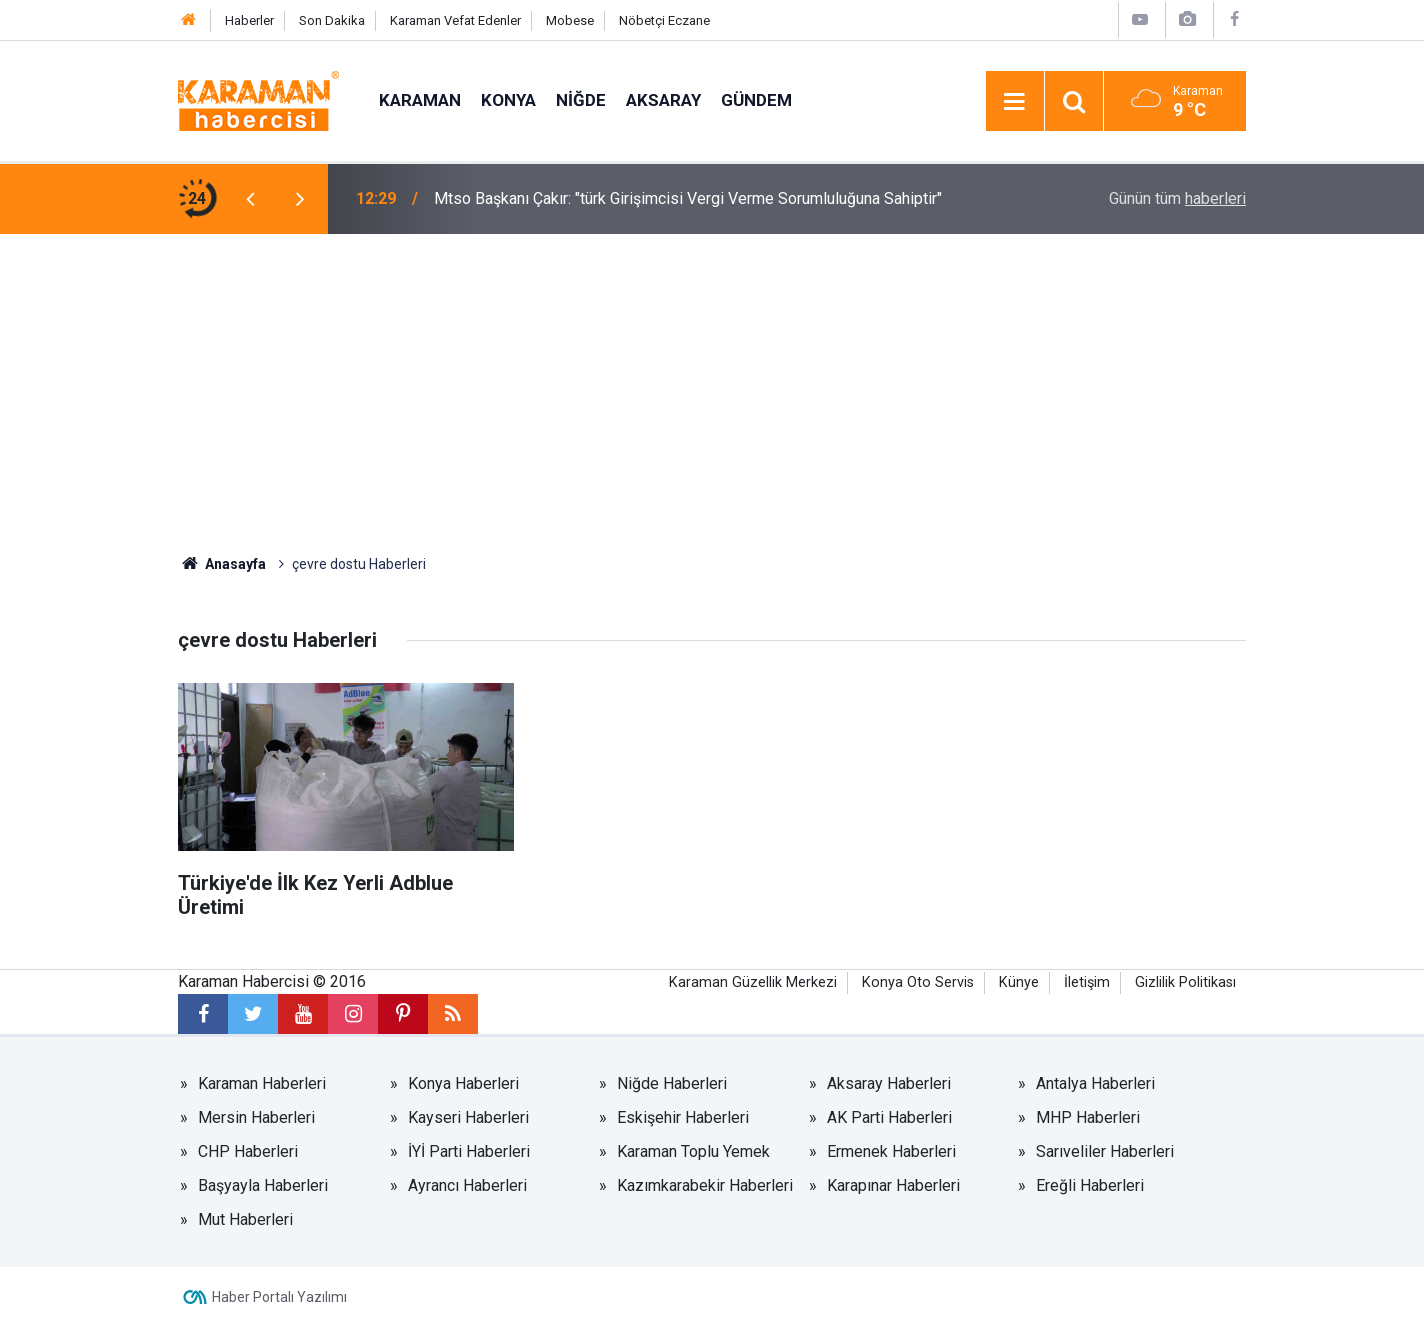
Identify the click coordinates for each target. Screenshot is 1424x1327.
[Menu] (1015, 102)
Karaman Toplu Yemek (693, 1151)
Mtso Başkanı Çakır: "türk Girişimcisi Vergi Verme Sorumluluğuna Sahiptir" (688, 198)
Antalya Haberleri (1095, 1083)
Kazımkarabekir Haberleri (705, 1185)
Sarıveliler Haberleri (1105, 1151)
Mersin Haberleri (256, 1117)
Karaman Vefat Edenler (455, 20)
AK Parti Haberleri (889, 1117)
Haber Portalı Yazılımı (279, 1297)
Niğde (581, 100)
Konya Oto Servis (918, 982)
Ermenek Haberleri (891, 1151)
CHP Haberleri (248, 1151)
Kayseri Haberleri (468, 1117)
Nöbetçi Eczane (664, 20)
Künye (1019, 982)
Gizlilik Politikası (1185, 982)
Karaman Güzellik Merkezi (753, 982)
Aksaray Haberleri (889, 1083)
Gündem (756, 100)
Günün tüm (1177, 198)
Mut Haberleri (245, 1219)
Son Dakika (332, 20)
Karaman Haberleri (262, 1083)
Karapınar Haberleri (893, 1185)
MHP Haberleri (1088, 1117)
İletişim (1087, 982)
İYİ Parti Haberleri (469, 1151)
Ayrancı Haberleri (467, 1185)
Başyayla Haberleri (263, 1185)
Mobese (570, 20)
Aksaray (663, 100)
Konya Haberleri (463, 1083)
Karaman (420, 100)
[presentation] (250, 199)
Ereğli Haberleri (1090, 1185)
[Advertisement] (712, 384)
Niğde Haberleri (672, 1083)
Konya (508, 100)
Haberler (249, 20)
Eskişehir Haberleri (683, 1117)
